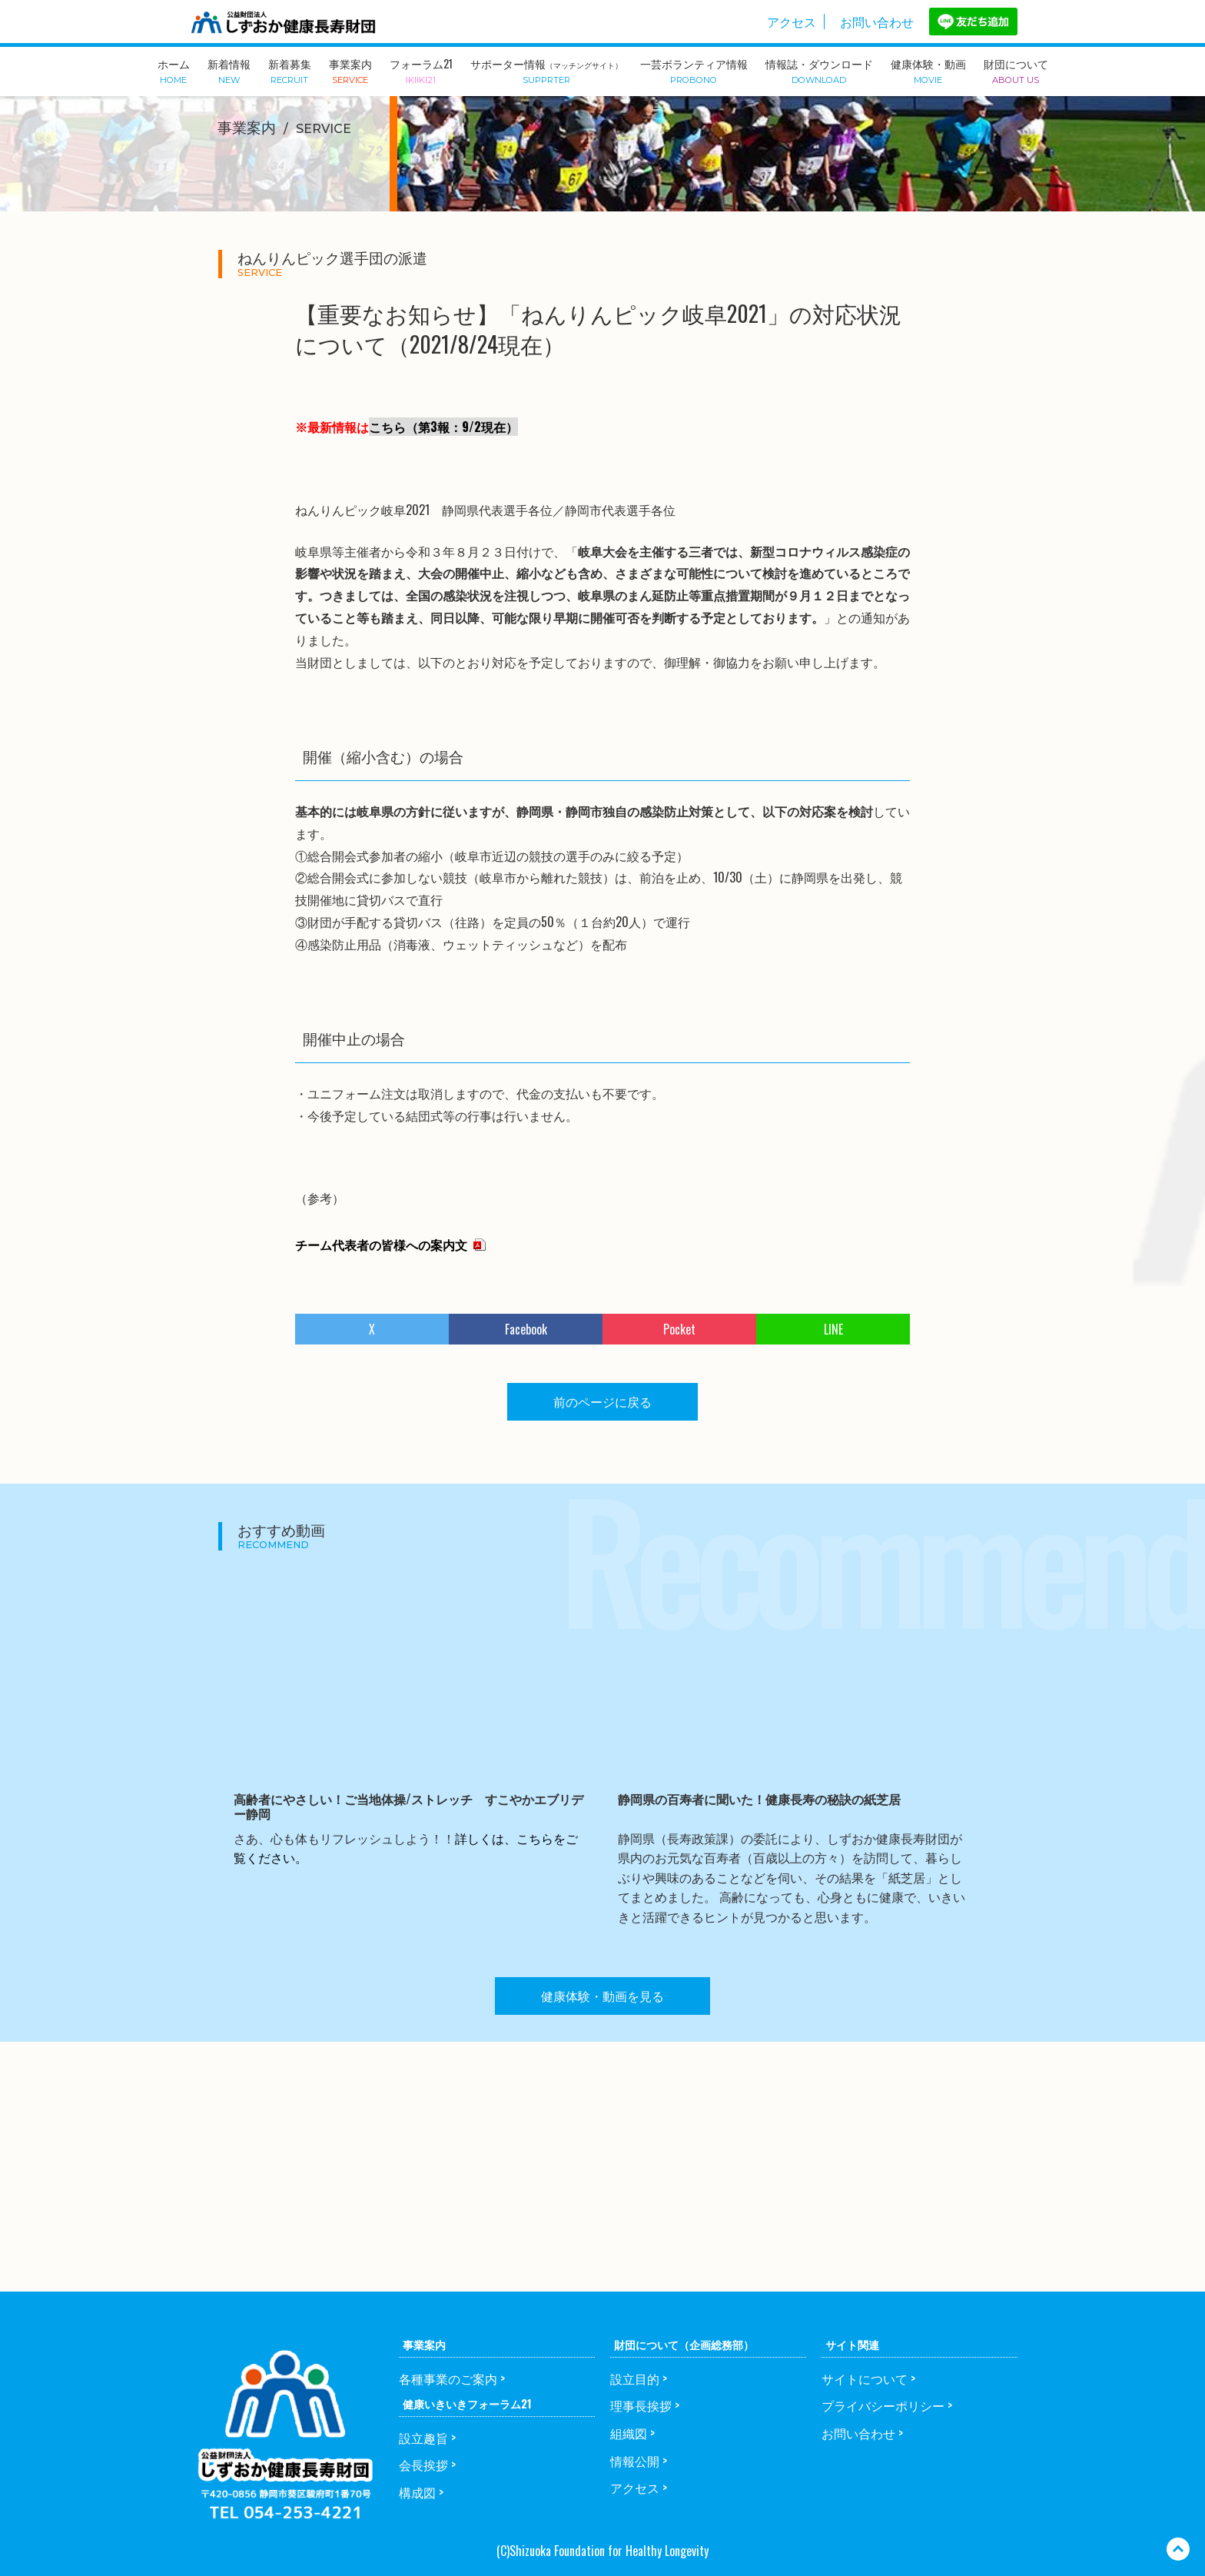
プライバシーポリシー (883, 2405)
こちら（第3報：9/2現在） (443, 426)
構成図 (417, 2492)
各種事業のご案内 (448, 2378)
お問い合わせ (877, 21)
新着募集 (289, 70)
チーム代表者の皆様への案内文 (381, 1244)
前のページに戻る (602, 1401)
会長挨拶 (423, 2464)
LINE (833, 1329)
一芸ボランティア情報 (694, 70)
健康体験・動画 (928, 70)
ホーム (174, 70)
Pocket (679, 1329)
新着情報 (229, 70)
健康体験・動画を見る (602, 1995)
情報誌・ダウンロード (819, 70)
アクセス (791, 21)
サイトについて (865, 2378)
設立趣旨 (423, 2437)
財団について (1016, 70)
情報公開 (634, 2460)
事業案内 (350, 70)
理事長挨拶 (641, 2405)
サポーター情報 (546, 70)
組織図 (628, 2433)
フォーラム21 (421, 70)
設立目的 (634, 2378)
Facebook (526, 1329)
